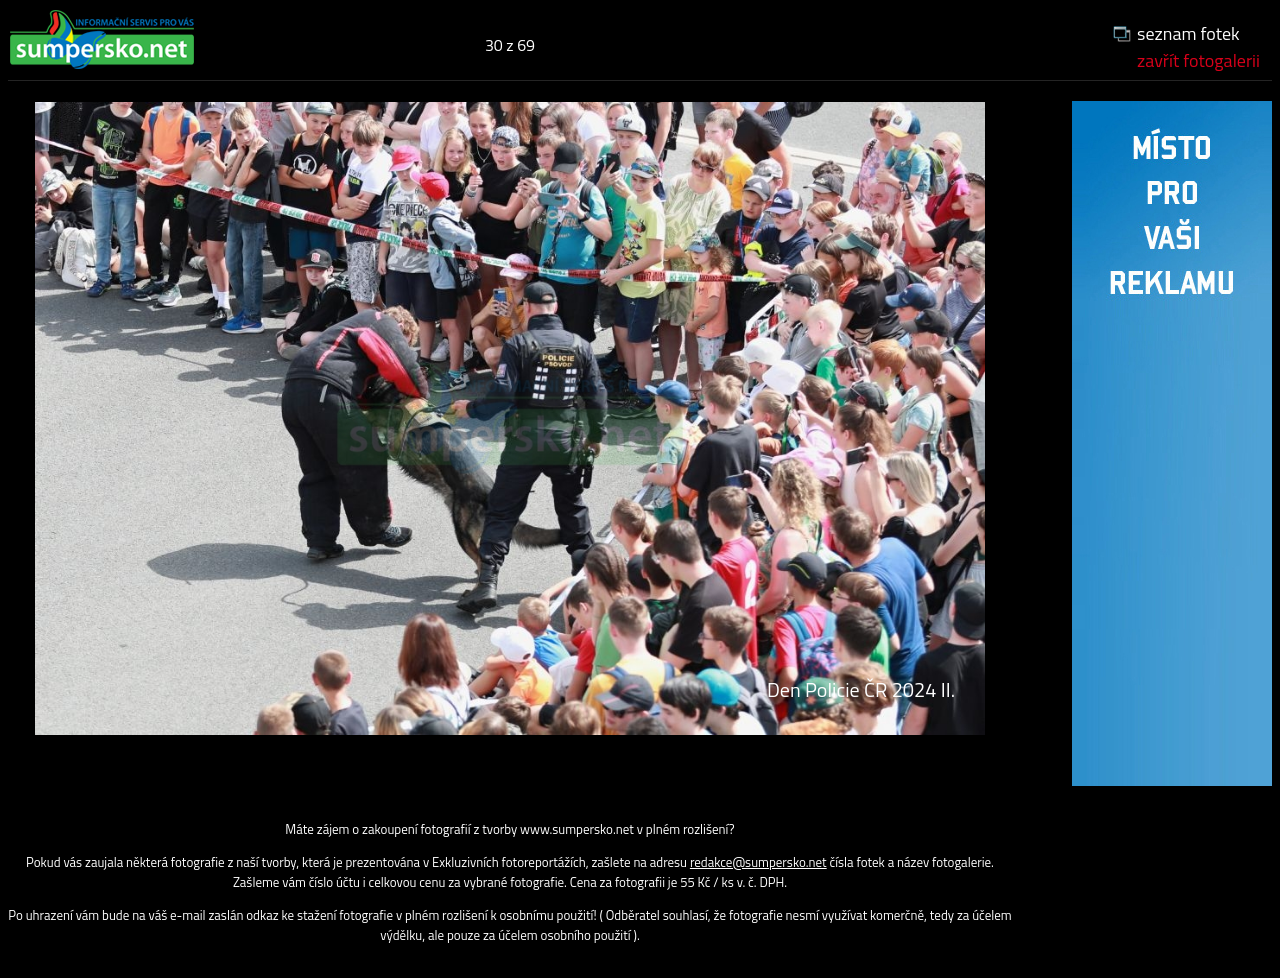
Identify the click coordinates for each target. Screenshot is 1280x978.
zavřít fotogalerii (1198, 60)
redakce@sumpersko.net (758, 862)
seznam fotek (1188, 33)
